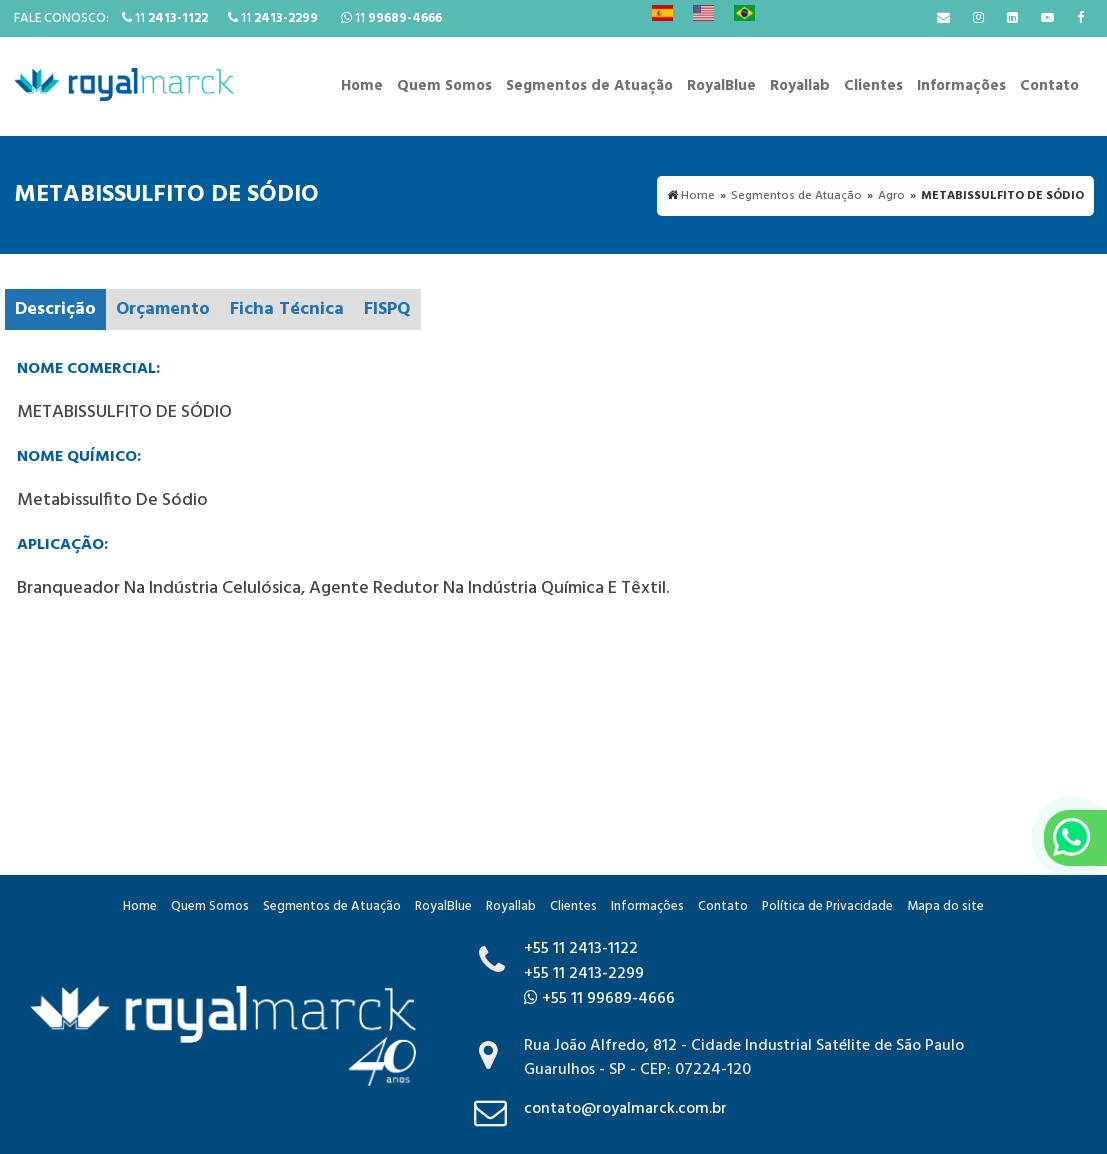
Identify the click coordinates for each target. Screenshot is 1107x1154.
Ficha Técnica (287, 309)
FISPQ (387, 309)
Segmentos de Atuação (589, 86)
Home (362, 86)
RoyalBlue (721, 86)
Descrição (55, 309)
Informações (961, 86)
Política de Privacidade (827, 906)
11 (165, 18)
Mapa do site (945, 906)
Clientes (873, 86)
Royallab (800, 86)
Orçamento (163, 309)
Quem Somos (444, 86)
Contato (1049, 86)
